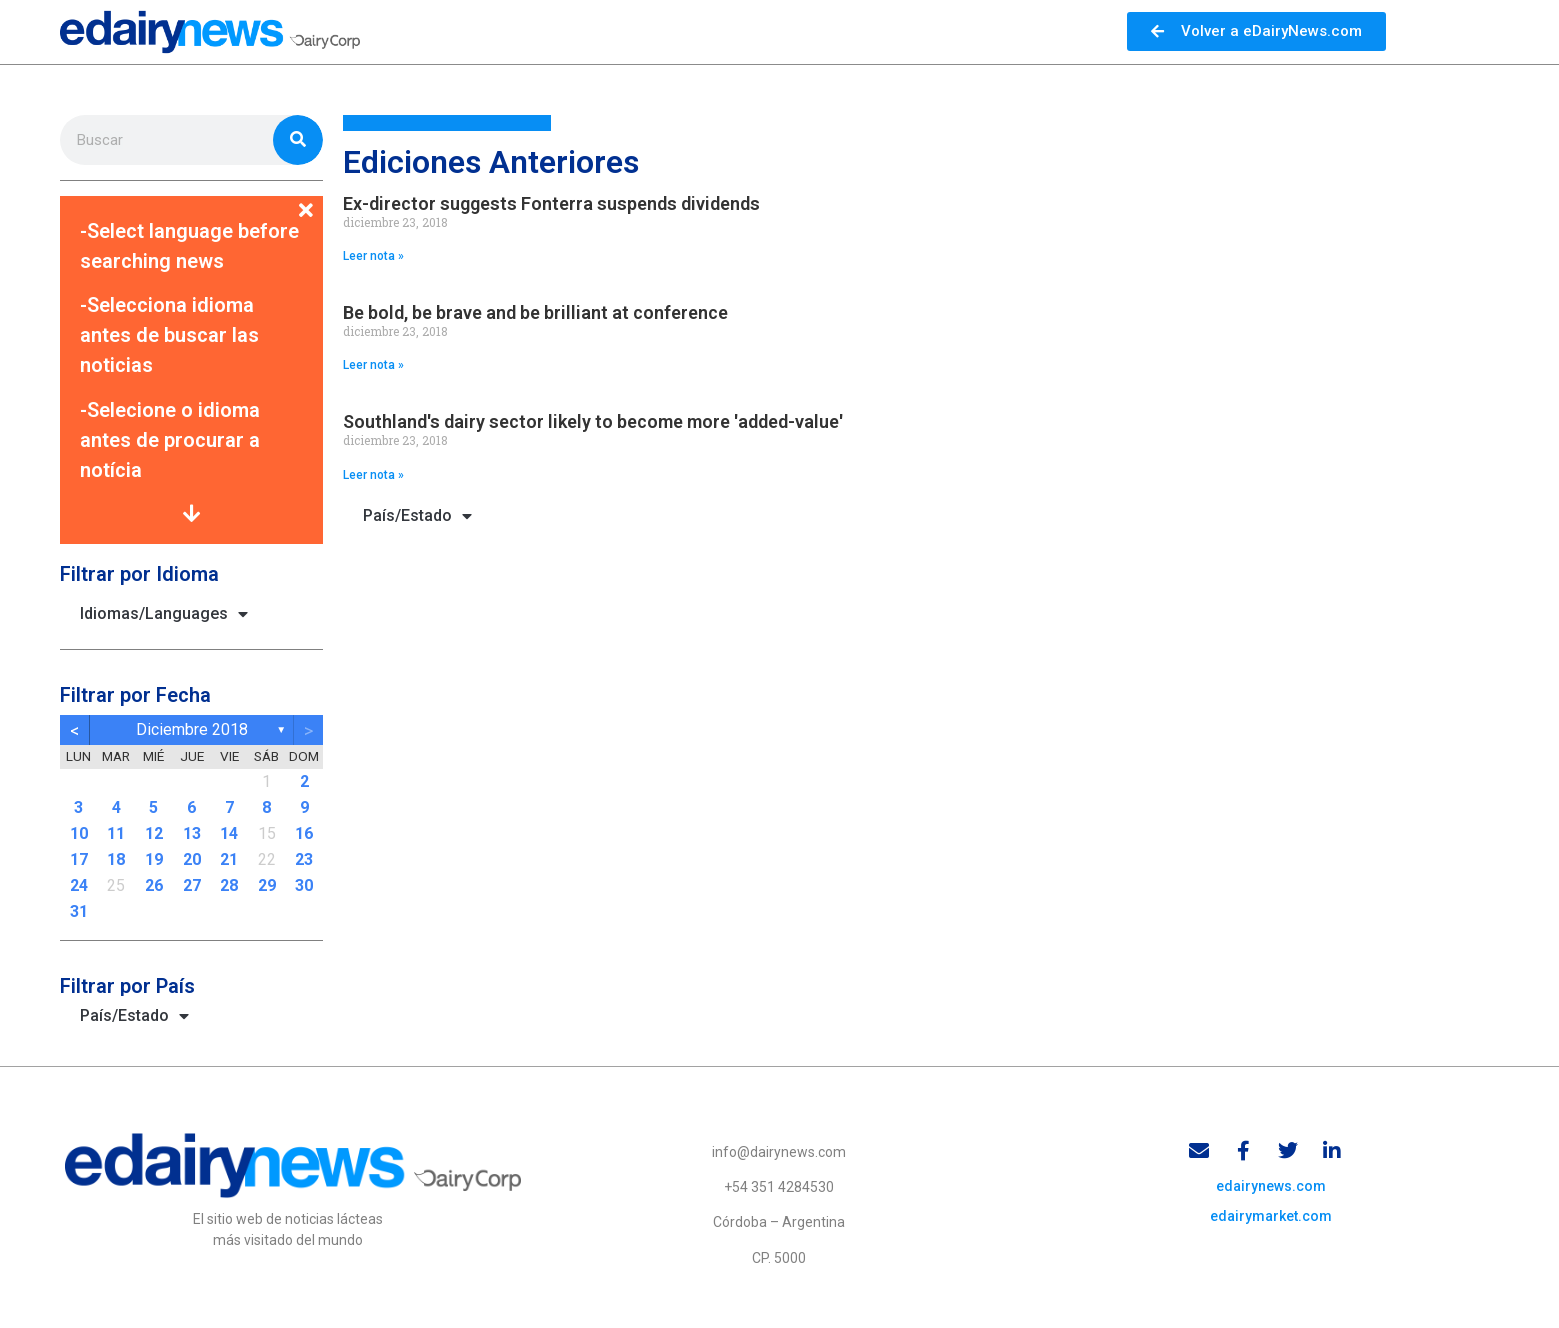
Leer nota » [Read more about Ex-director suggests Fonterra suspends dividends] (373, 256)
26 (154, 885)
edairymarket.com (1271, 1217)
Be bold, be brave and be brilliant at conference (535, 312)
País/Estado (134, 1016)
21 (229, 859)
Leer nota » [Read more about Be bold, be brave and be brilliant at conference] (373, 365)
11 (116, 833)
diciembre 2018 (192, 729)
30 (304, 885)
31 (79, 911)
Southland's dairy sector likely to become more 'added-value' (593, 421)
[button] (191, 198)
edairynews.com (1271, 1187)
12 (154, 833)
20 (192, 859)
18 (116, 859)
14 (229, 833)
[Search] (298, 140)
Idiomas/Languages (164, 614)
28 (229, 885)
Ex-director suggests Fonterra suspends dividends (551, 203)
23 (304, 859)
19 (154, 859)
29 (267, 885)
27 (192, 885)
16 (304, 833)
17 (79, 859)
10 (79, 833)
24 (79, 885)
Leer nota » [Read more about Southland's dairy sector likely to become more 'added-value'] (373, 475)
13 (192, 833)
